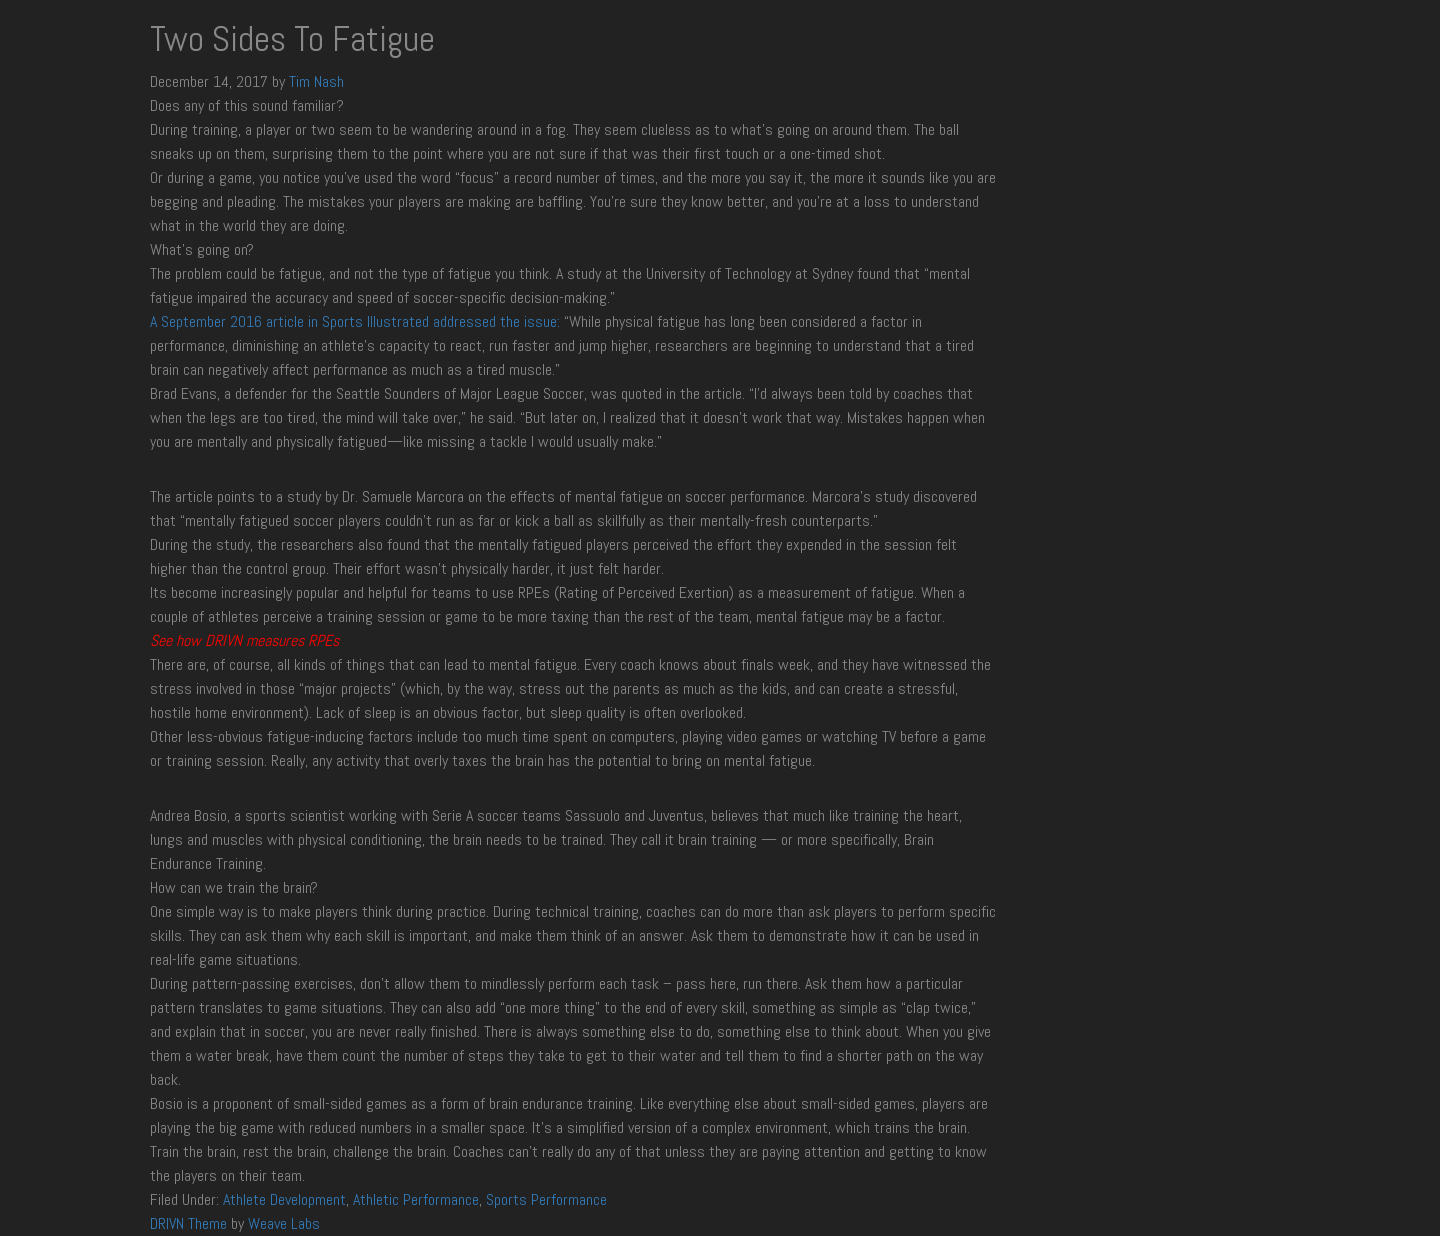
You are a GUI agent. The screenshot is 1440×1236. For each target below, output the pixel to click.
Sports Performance (546, 1199)
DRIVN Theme (188, 1223)
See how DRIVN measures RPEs (244, 640)
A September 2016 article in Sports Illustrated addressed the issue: (355, 321)
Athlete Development (284, 1199)
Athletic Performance (416, 1199)
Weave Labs (284, 1223)
